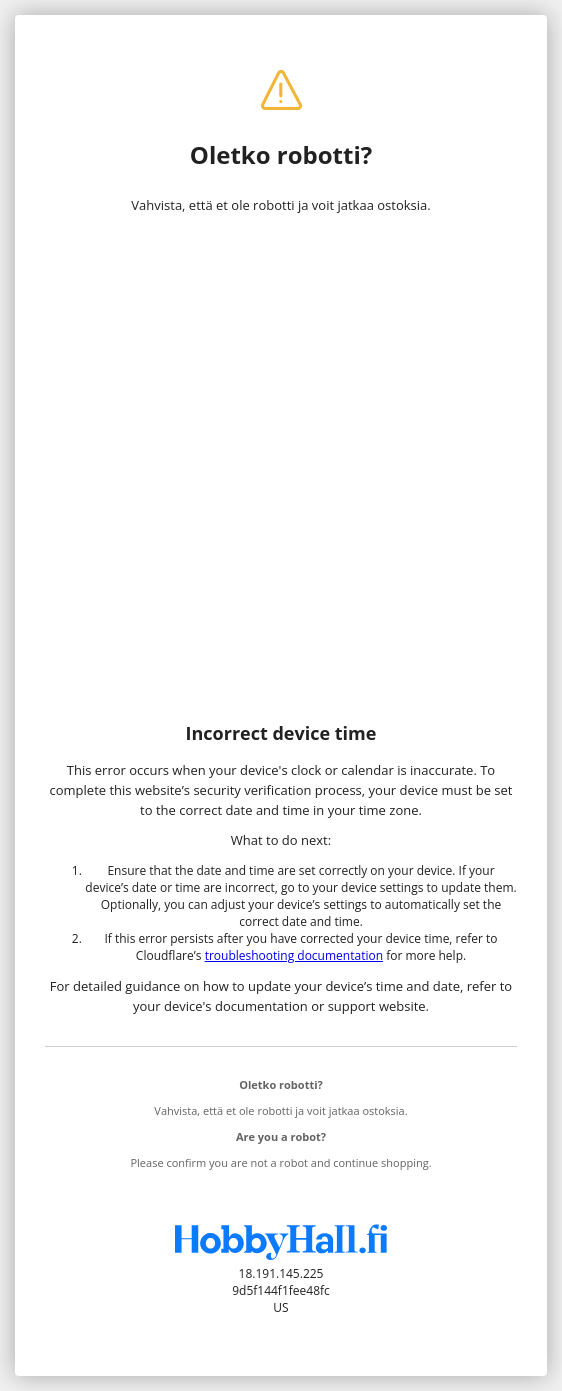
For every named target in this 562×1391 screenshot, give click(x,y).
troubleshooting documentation (294, 955)
